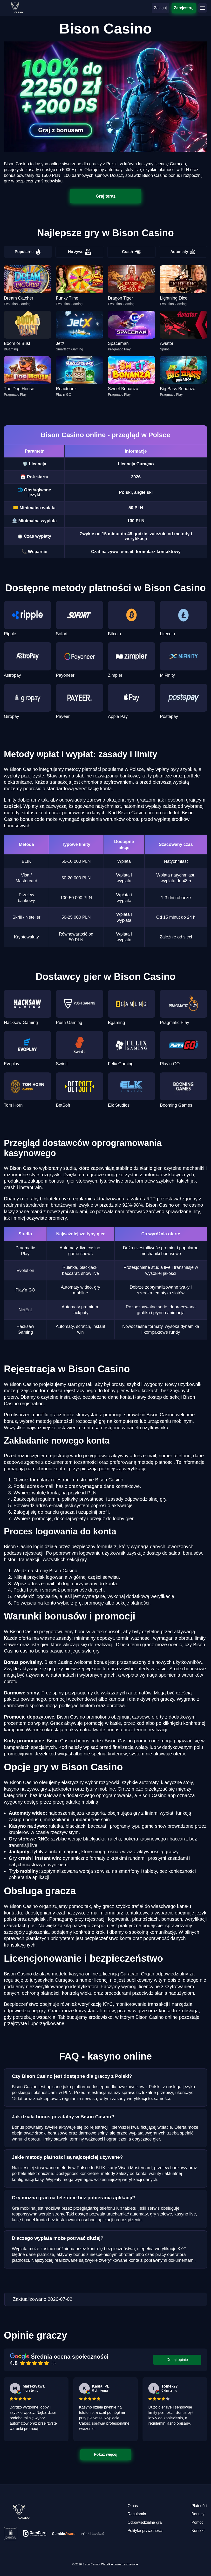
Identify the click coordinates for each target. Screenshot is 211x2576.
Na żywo (79, 252)
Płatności (199, 2506)
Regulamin (137, 2514)
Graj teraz (106, 196)
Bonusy (197, 2514)
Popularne (28, 252)
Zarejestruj (183, 8)
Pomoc (197, 2522)
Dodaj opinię (177, 2360)
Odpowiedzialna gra (145, 2522)
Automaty (183, 252)
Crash (131, 252)
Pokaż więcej (105, 2454)
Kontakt (197, 2531)
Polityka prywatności (145, 2531)
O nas (133, 2506)
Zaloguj (160, 8)
